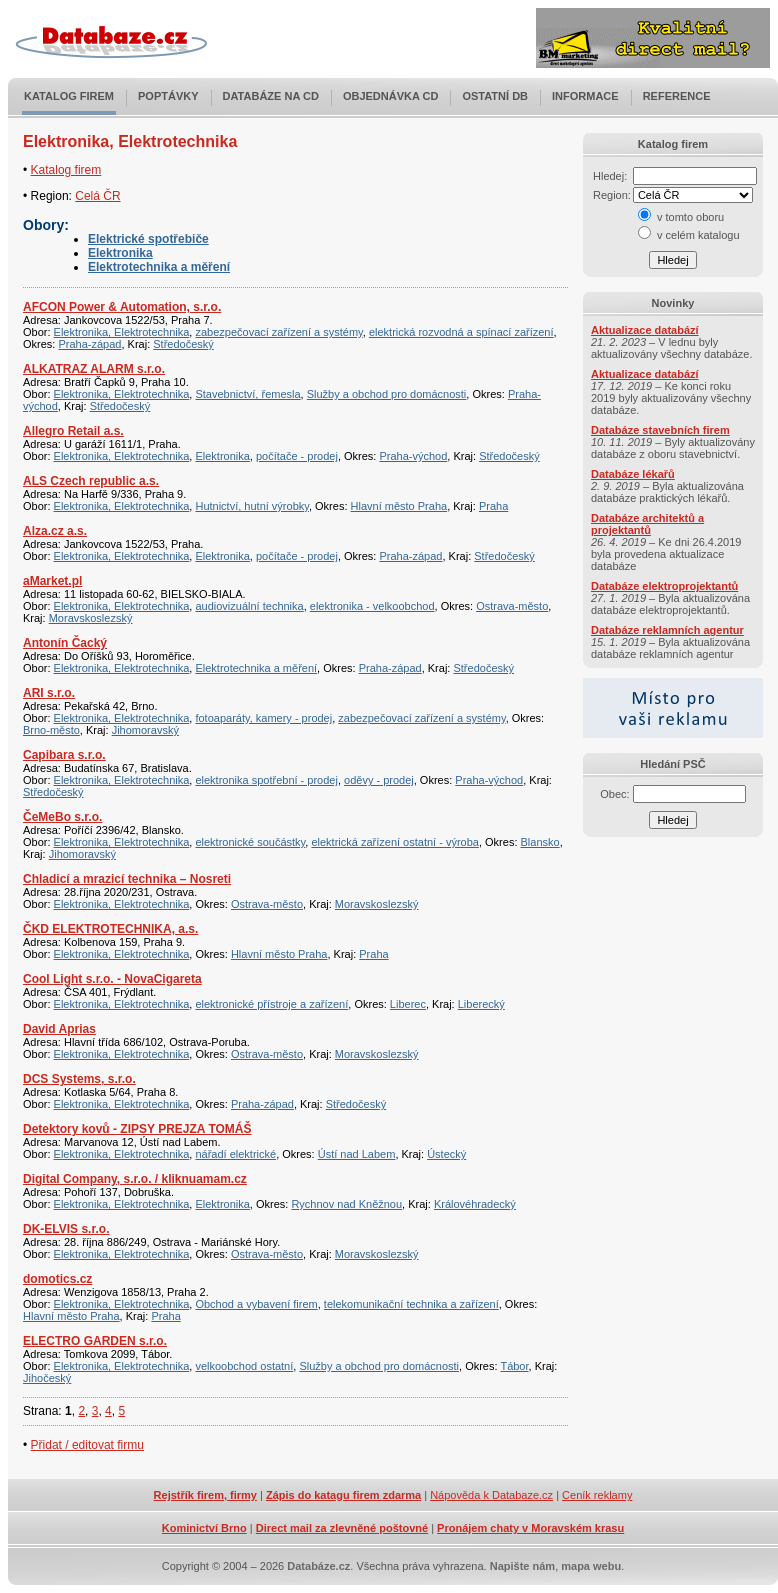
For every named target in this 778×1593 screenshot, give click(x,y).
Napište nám (522, 1566)
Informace (585, 96)
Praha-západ (89, 344)
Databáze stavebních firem (660, 430)
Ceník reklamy (597, 1495)
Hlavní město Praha (399, 506)
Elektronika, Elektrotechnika (122, 332)
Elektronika (120, 253)
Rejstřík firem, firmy (205, 1495)
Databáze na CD (271, 96)
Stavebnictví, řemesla (247, 394)
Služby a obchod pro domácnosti (387, 394)
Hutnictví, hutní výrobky (252, 506)
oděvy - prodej (379, 780)
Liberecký (481, 1004)
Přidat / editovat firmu (87, 1445)
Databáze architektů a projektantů (647, 524)
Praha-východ (413, 456)
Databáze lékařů (633, 474)
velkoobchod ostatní (244, 1366)
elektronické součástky (250, 842)
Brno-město (51, 730)
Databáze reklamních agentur (667, 630)
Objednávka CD (391, 96)
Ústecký (446, 1154)
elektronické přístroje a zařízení (271, 1004)
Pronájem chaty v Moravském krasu (530, 1528)
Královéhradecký (475, 1204)
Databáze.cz (318, 1566)
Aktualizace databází (645, 330)
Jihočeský (47, 1378)
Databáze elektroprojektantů (664, 586)
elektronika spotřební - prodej (266, 780)
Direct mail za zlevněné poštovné (342, 1528)
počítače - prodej (297, 456)
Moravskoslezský (91, 618)
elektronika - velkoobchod (372, 606)
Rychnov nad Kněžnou (346, 1204)
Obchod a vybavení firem (256, 1304)
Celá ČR (97, 196)
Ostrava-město (512, 606)
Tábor (514, 1366)
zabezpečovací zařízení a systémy (278, 332)
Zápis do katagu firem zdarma (343, 1495)
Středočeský (183, 344)
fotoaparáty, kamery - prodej (263, 718)
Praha (493, 506)
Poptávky (168, 96)
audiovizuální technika (249, 606)
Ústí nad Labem (357, 1154)
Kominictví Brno (204, 1528)
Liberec (408, 1004)
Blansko (540, 842)
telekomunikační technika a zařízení (411, 1304)
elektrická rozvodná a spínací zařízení (461, 332)
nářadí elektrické (235, 1154)
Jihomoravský (145, 730)
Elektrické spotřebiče (148, 239)
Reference (677, 96)
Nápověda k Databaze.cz (491, 1495)
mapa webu (591, 1566)
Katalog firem (69, 96)
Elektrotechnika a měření (159, 267)
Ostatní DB (495, 96)
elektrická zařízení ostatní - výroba (395, 842)
